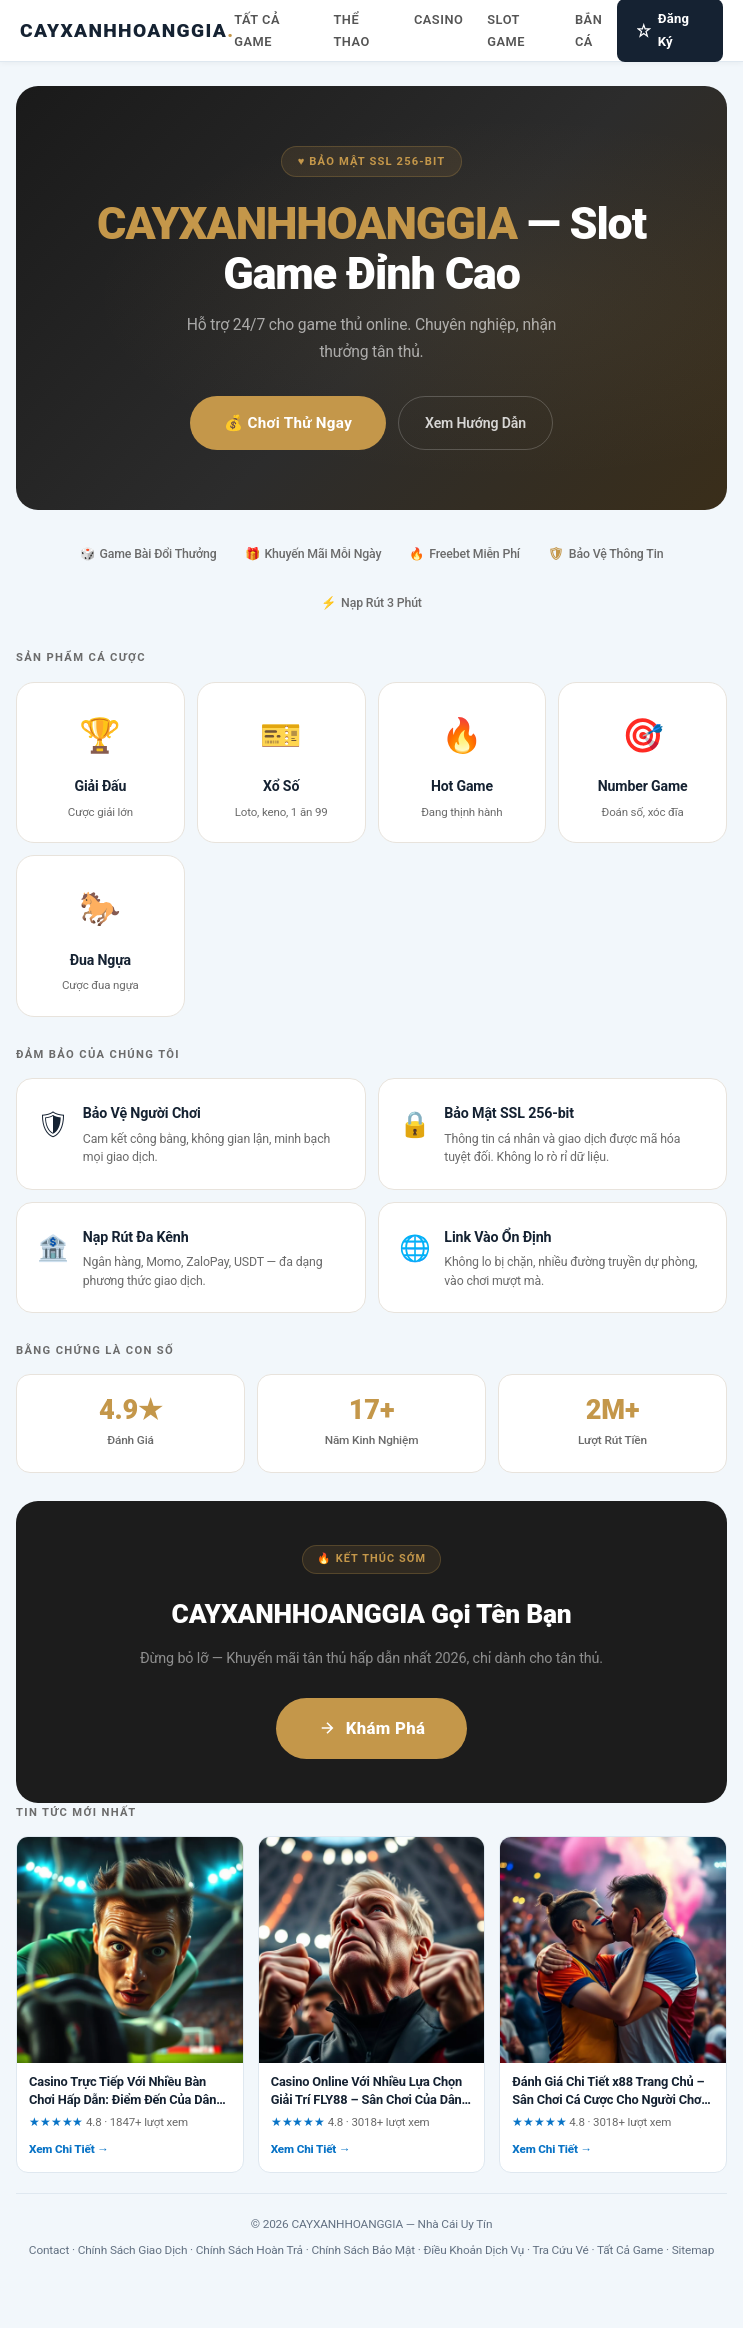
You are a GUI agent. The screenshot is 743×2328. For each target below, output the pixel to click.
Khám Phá (372, 1728)
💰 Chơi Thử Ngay (288, 423)
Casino (438, 19)
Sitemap (693, 2250)
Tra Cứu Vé (560, 2250)
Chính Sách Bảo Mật (363, 2250)
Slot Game (506, 30)
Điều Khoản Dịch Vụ (474, 2250)
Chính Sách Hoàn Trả (249, 2250)
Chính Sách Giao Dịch (133, 2250)
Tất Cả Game (257, 30)
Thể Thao (351, 30)
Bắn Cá (588, 30)
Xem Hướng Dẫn (475, 423)
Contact (49, 2250)
